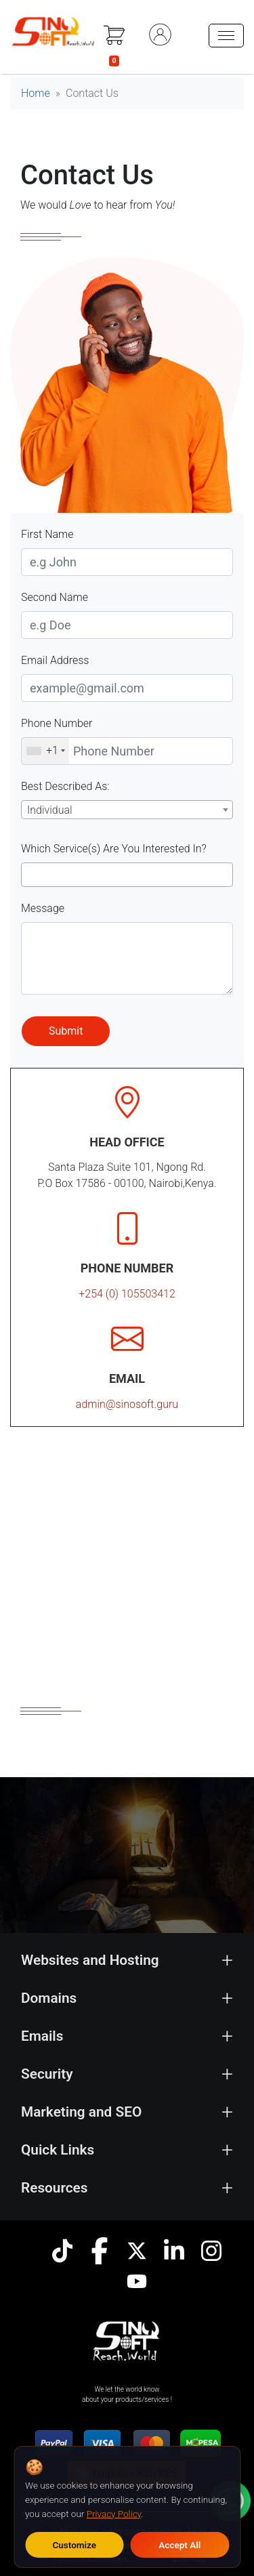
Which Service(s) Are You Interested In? (114, 848)
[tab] (127, 1960)
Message (42, 908)
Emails (42, 2036)
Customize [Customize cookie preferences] (74, 2544)
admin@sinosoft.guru (127, 1404)
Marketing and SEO (81, 2112)
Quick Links (57, 2150)
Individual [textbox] (49, 810)
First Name (47, 534)
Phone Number (56, 723)
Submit (66, 1030)
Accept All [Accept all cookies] (179, 2544)
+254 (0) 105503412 (127, 1293)
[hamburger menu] (226, 35)
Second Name (54, 597)
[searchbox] (35, 875)
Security (47, 2074)
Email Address (55, 660)
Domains (49, 1998)
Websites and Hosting (90, 1960)
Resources (54, 2188)
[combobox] (127, 809)
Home (35, 93)
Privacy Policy (114, 2513)
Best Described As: (65, 786)
